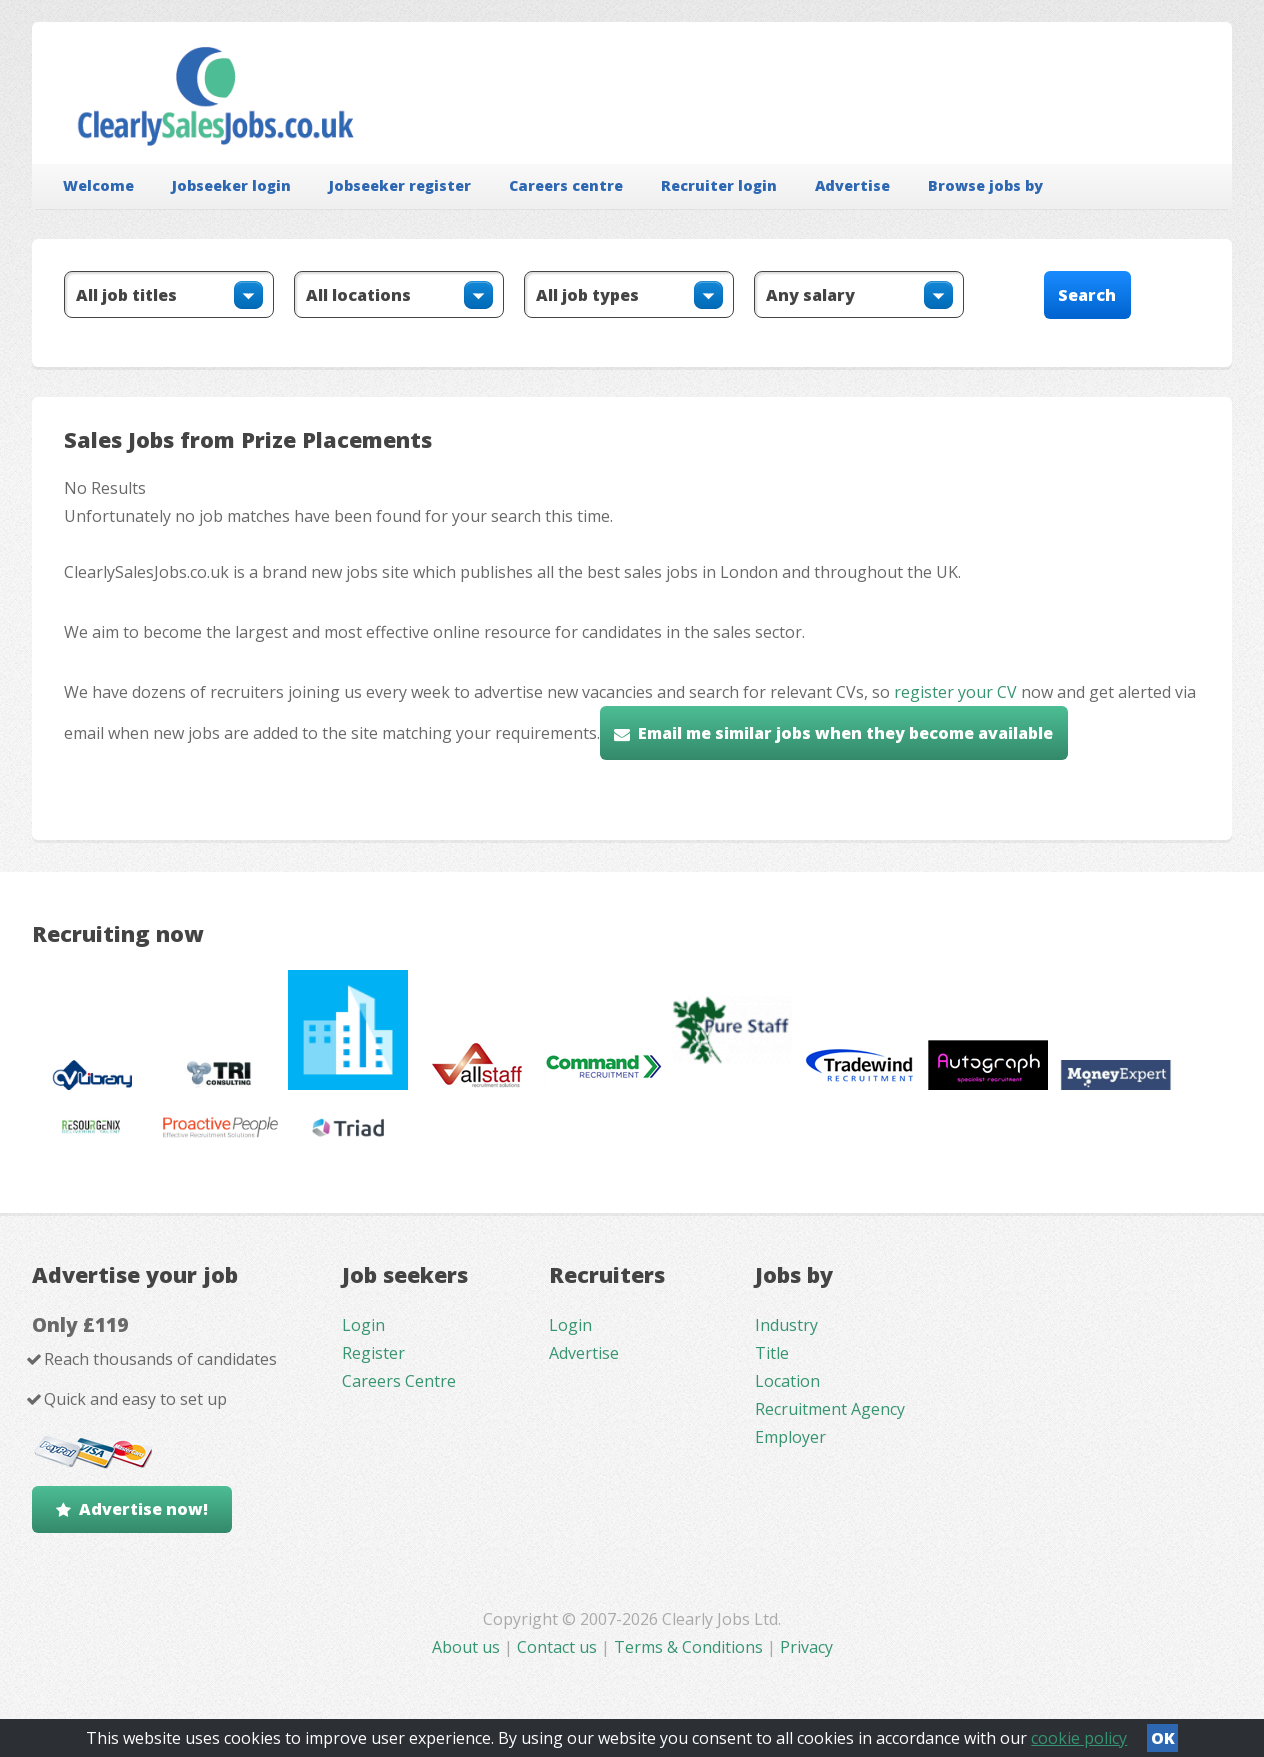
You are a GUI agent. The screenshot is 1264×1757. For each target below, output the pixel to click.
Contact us (559, 1647)
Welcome (98, 185)
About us (468, 1647)
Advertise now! (143, 1509)
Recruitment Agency (830, 1409)
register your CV (955, 692)
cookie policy (1079, 1738)
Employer (790, 1437)
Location (787, 1381)
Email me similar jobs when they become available (845, 733)
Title (772, 1353)
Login (363, 1325)
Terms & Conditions (688, 1647)
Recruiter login (719, 185)
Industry (786, 1325)
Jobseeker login (231, 185)
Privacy (806, 1647)
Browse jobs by (985, 185)
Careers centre (566, 185)
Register (373, 1353)
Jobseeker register (400, 185)
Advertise (852, 185)
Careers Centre (399, 1381)
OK (1163, 1738)
